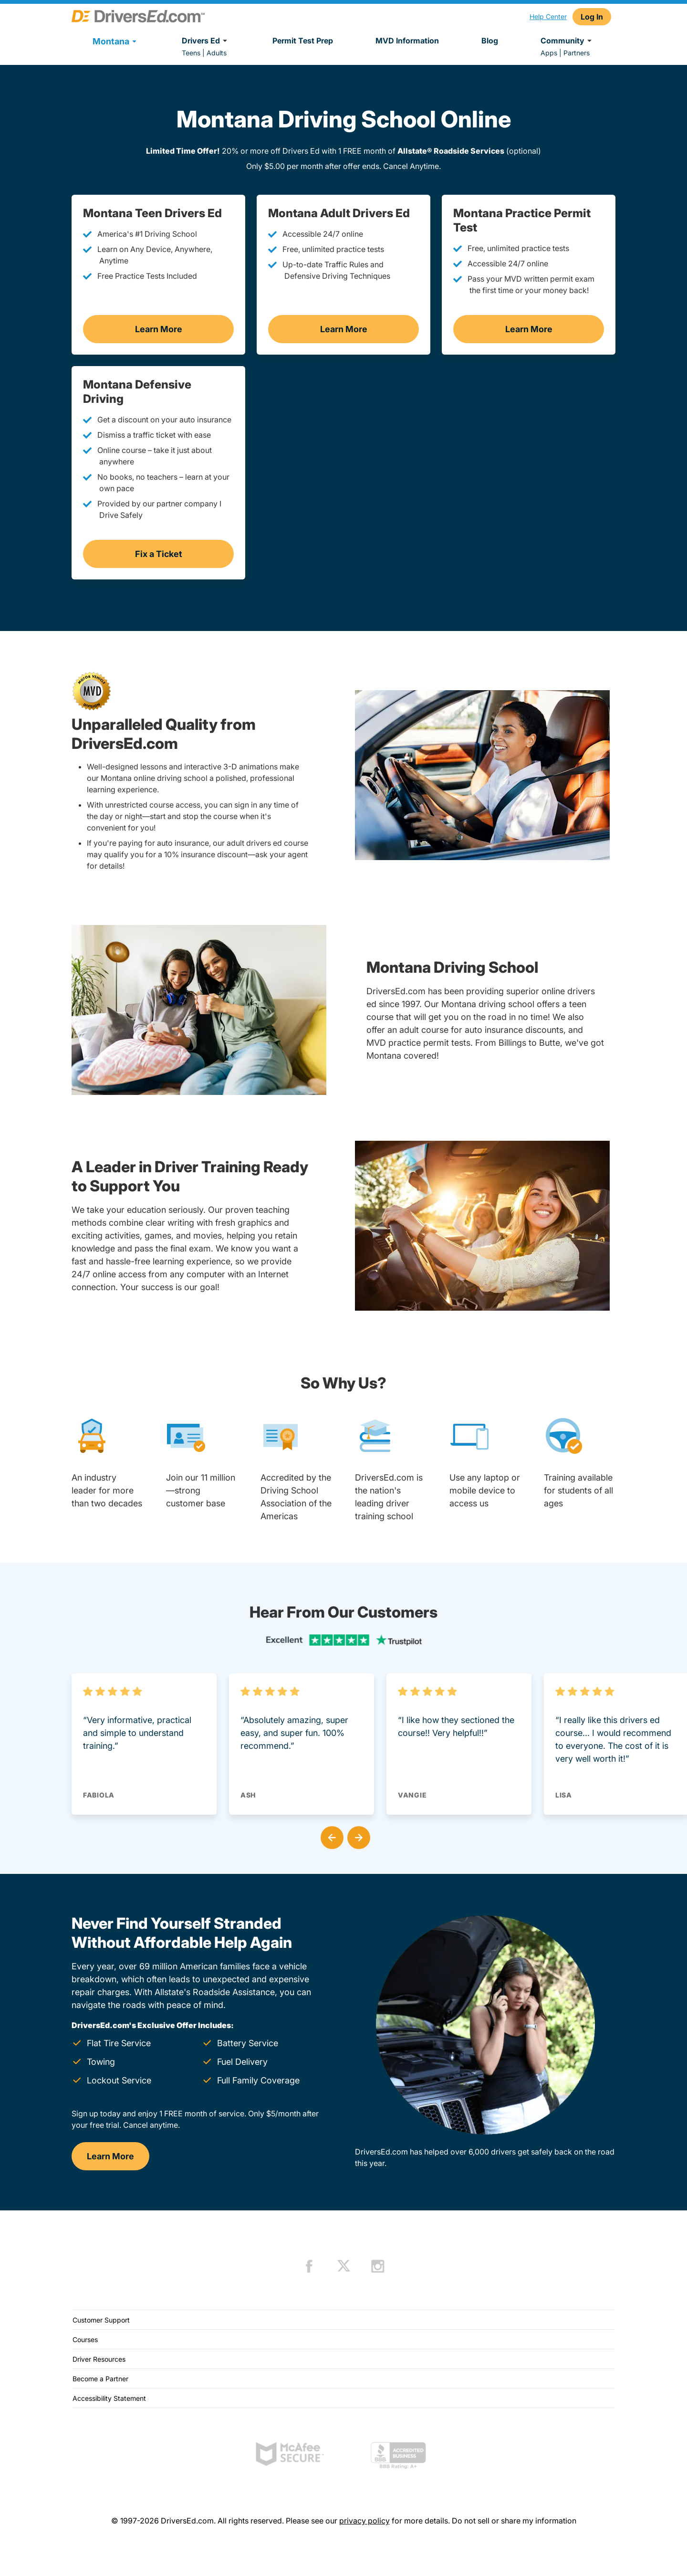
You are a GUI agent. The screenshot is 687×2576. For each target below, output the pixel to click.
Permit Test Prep (302, 40)
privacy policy (364, 2520)
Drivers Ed (206, 40)
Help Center (548, 16)
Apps (549, 53)
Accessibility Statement (109, 2398)
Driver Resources (99, 2359)
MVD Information (407, 40)
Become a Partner (100, 2379)
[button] (330, 1835)
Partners (576, 53)
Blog (489, 40)
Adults (217, 53)
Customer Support (101, 2320)
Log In (592, 16)
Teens (191, 53)
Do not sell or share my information (514, 2520)
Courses (85, 2339)
